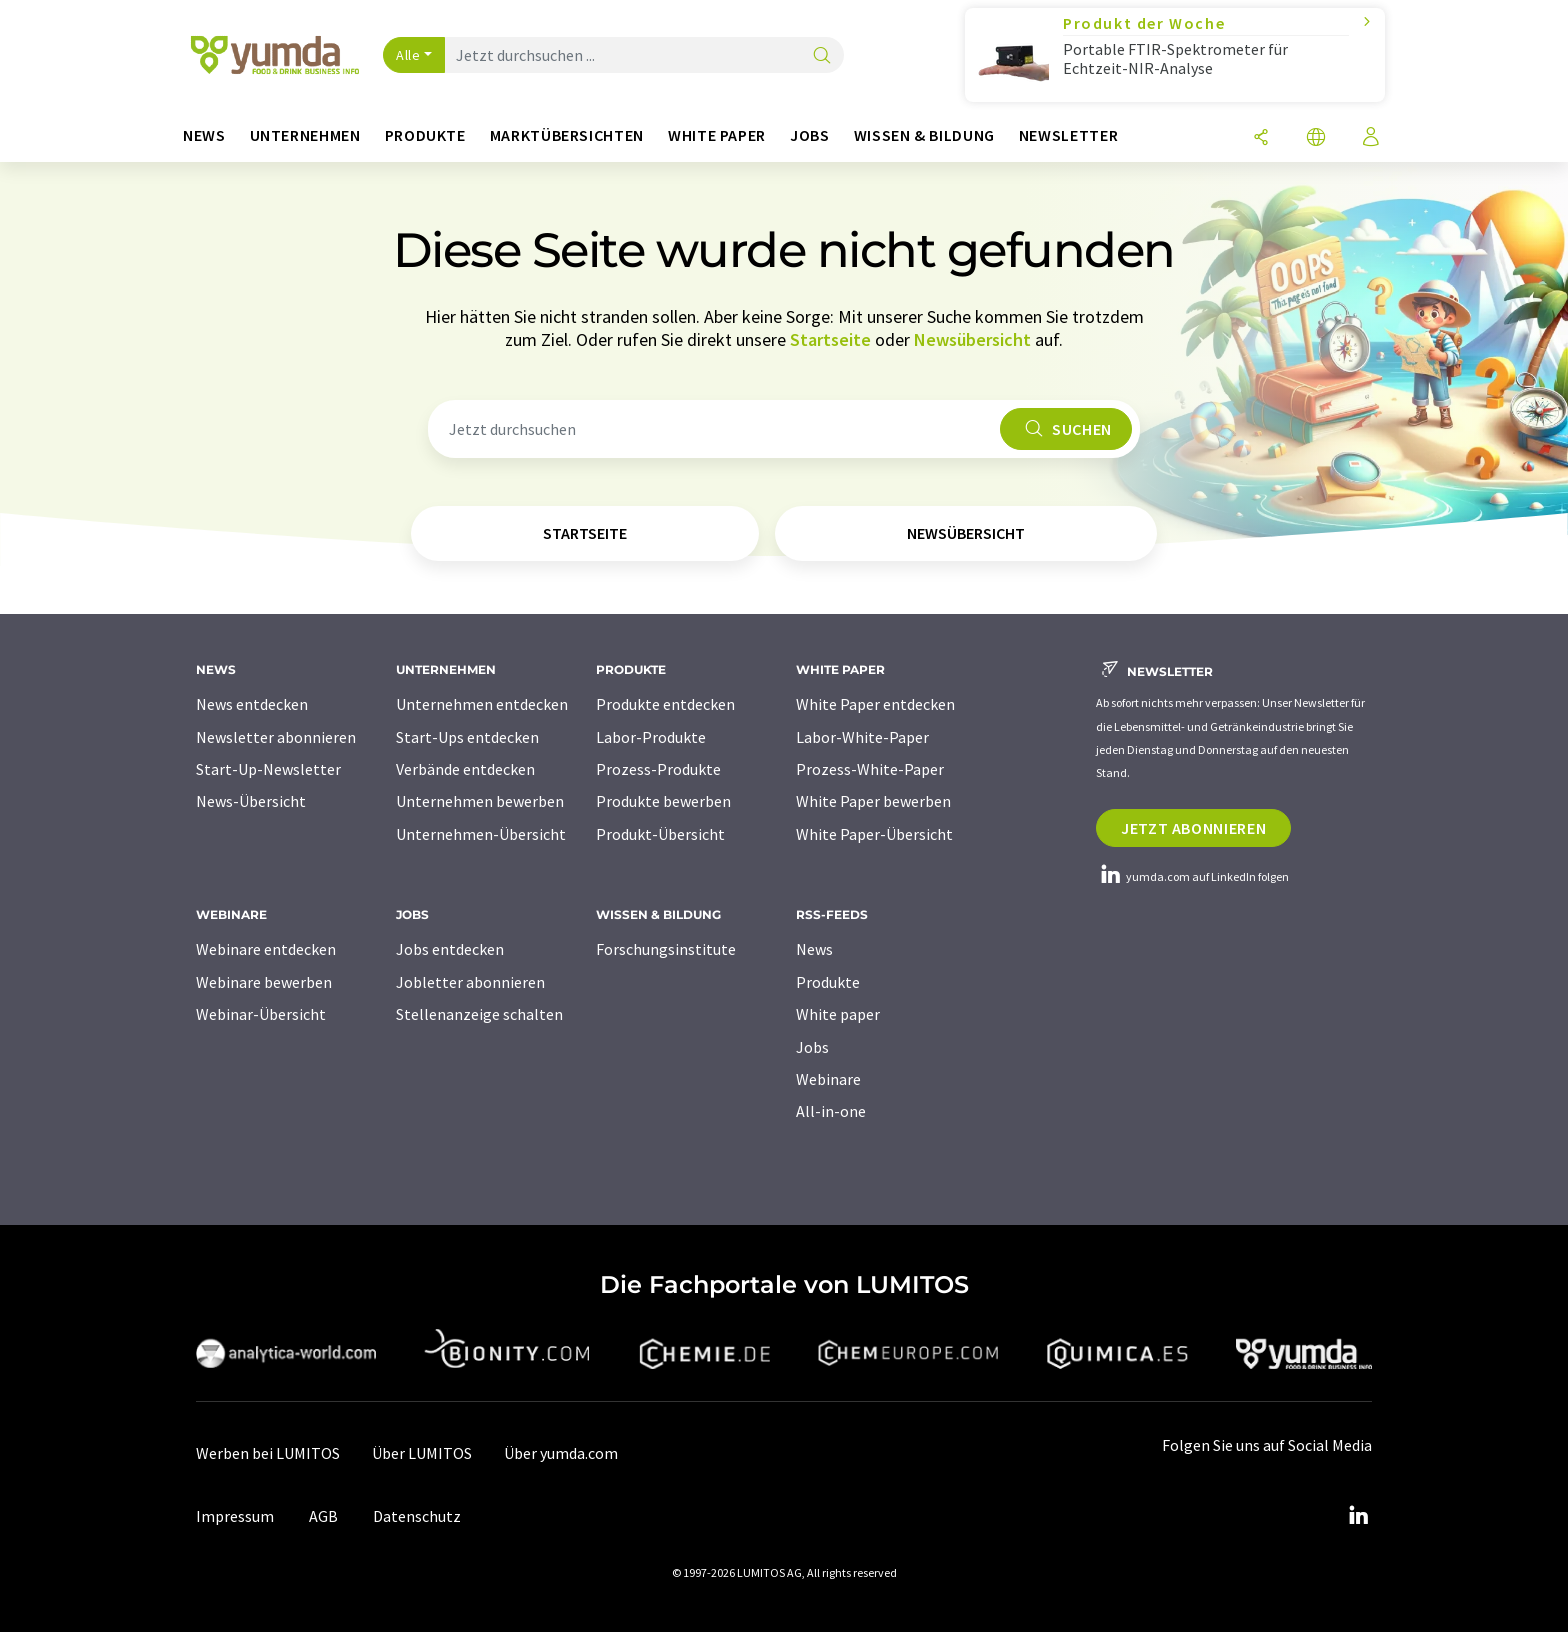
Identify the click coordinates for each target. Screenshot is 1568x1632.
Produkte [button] (425, 135)
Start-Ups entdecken (467, 737)
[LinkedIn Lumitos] (1358, 1516)
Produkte (828, 982)
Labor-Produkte (651, 737)
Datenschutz (417, 1516)
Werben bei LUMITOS (268, 1453)
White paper (838, 1014)
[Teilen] (1261, 138)
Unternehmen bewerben (480, 801)
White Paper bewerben (873, 801)
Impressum (235, 1516)
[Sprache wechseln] (1316, 138)
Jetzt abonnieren (1193, 828)
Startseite (830, 339)
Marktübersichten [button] (567, 135)
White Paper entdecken (875, 704)
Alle (408, 55)
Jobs (812, 1047)
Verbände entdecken (465, 769)
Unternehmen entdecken (482, 704)
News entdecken (252, 704)
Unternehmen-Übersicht (481, 834)
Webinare (828, 1079)
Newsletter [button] (1068, 135)
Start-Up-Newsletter (268, 769)
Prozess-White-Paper (870, 769)
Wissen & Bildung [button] (924, 135)
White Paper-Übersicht (874, 834)
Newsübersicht (972, 339)
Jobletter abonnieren (470, 982)
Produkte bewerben (663, 801)
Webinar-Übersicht (261, 1014)
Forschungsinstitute (666, 949)
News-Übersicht (251, 801)
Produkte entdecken (665, 704)
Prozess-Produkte (658, 769)
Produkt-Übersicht (660, 834)
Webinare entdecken (266, 949)
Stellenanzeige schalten (479, 1014)
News (814, 949)
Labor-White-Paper (862, 737)
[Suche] (822, 56)
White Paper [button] (717, 135)
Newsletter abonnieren (276, 737)
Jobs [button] (810, 135)
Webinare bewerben (264, 982)
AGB (323, 1516)
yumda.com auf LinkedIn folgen (1192, 876)
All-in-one (831, 1111)
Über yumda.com (561, 1453)
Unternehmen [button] (305, 135)
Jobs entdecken (450, 949)
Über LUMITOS (422, 1453)
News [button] (204, 135)
